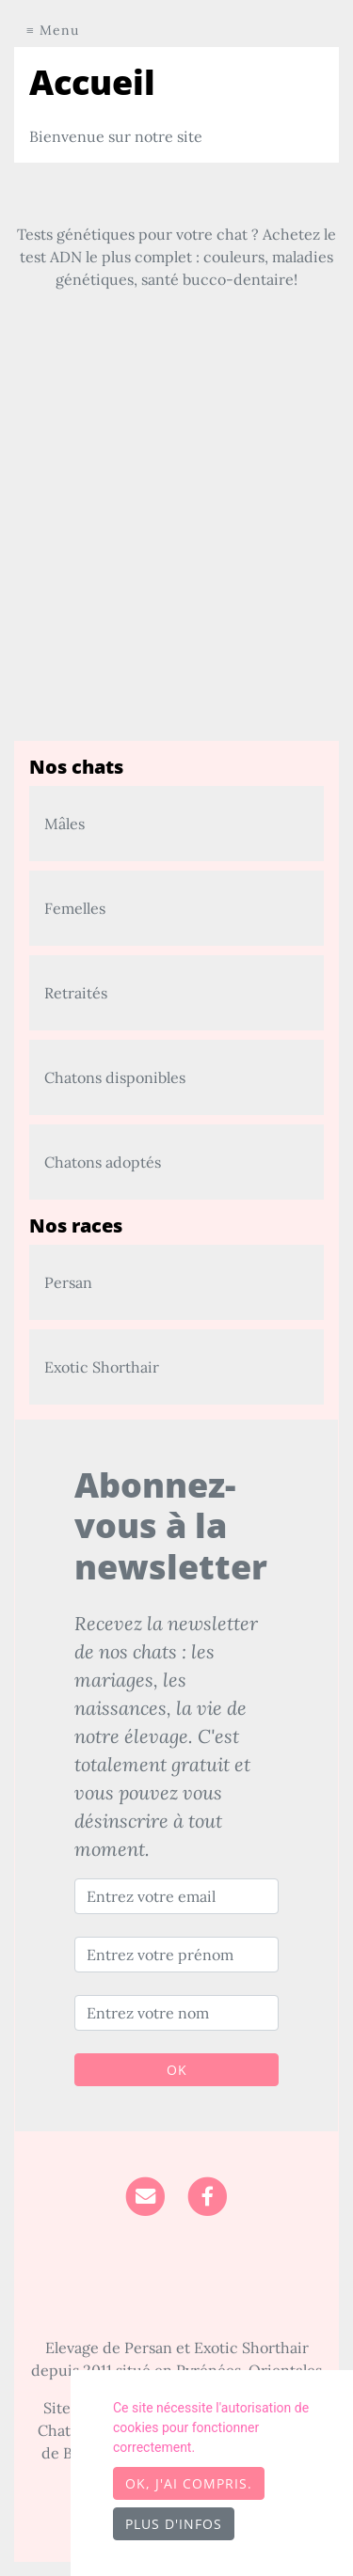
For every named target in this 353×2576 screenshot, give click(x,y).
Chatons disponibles (114, 1077)
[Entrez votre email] (176, 1896)
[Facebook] (208, 2194)
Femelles (74, 908)
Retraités (75, 992)
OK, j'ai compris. (188, 2483)
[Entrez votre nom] (176, 2013)
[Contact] (145, 2194)
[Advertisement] (176, 564)
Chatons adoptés (102, 1162)
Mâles (64, 823)
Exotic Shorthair (101, 1367)
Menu (59, 30)
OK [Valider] (177, 2070)
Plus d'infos (173, 2524)
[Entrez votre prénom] (176, 1954)
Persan (68, 1282)
